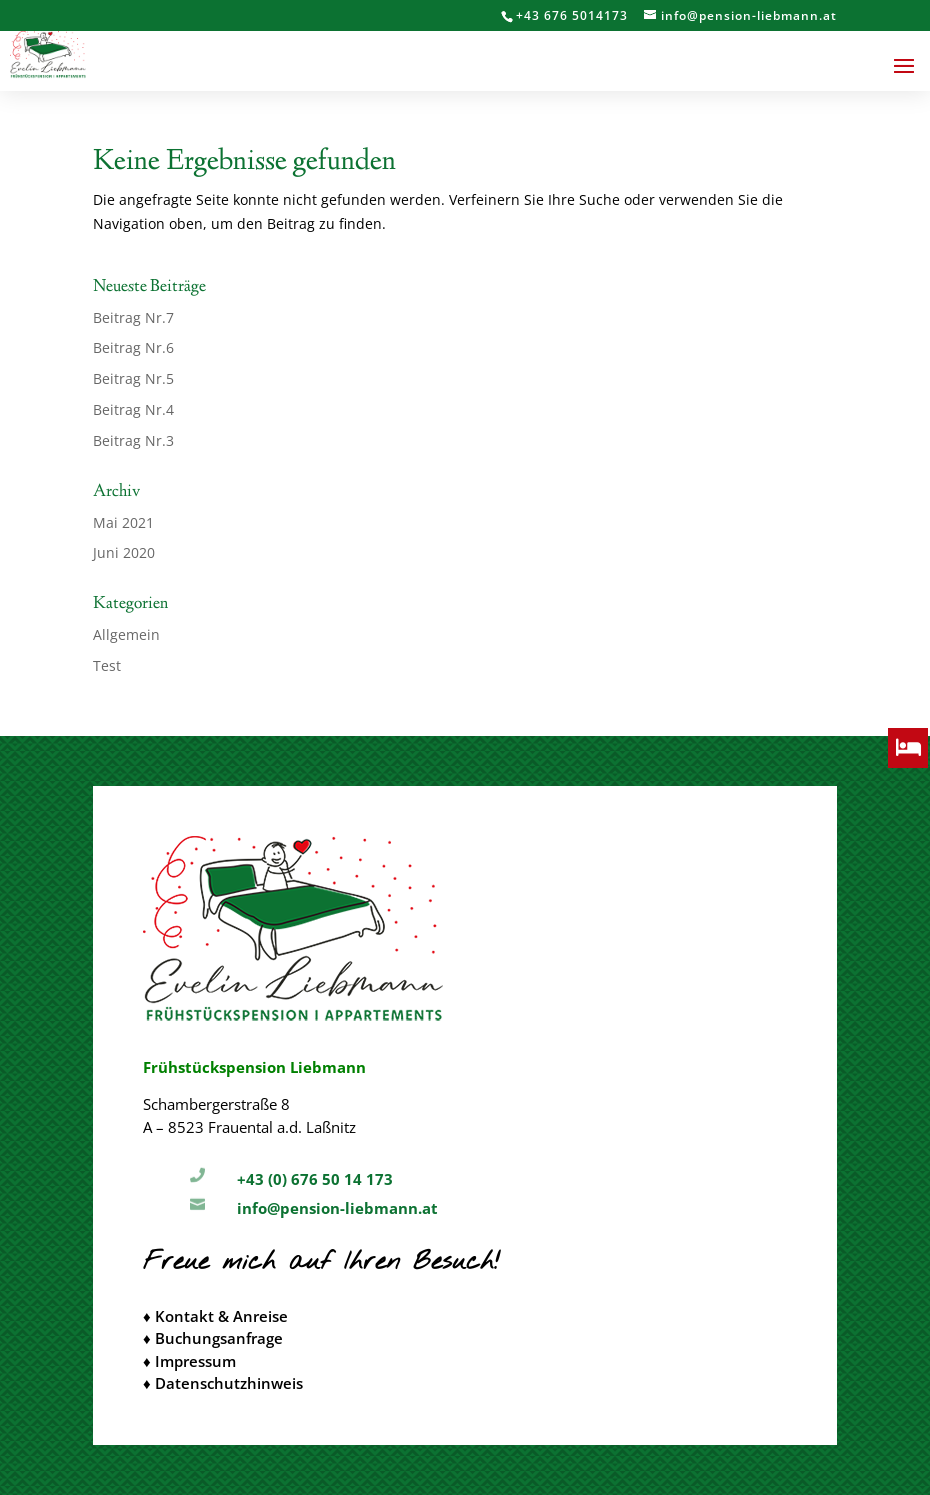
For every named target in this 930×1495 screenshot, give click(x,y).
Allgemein (126, 634)
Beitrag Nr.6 (133, 347)
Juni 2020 (124, 552)
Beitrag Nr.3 (133, 440)
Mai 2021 (123, 522)
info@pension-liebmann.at (337, 1208)
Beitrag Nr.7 (133, 317)
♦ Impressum (189, 1361)
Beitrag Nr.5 (133, 378)
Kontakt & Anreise (221, 1316)
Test (107, 665)
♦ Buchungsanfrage (213, 1338)
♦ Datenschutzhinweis (223, 1383)
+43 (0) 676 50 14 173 (315, 1179)
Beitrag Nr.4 (133, 409)
